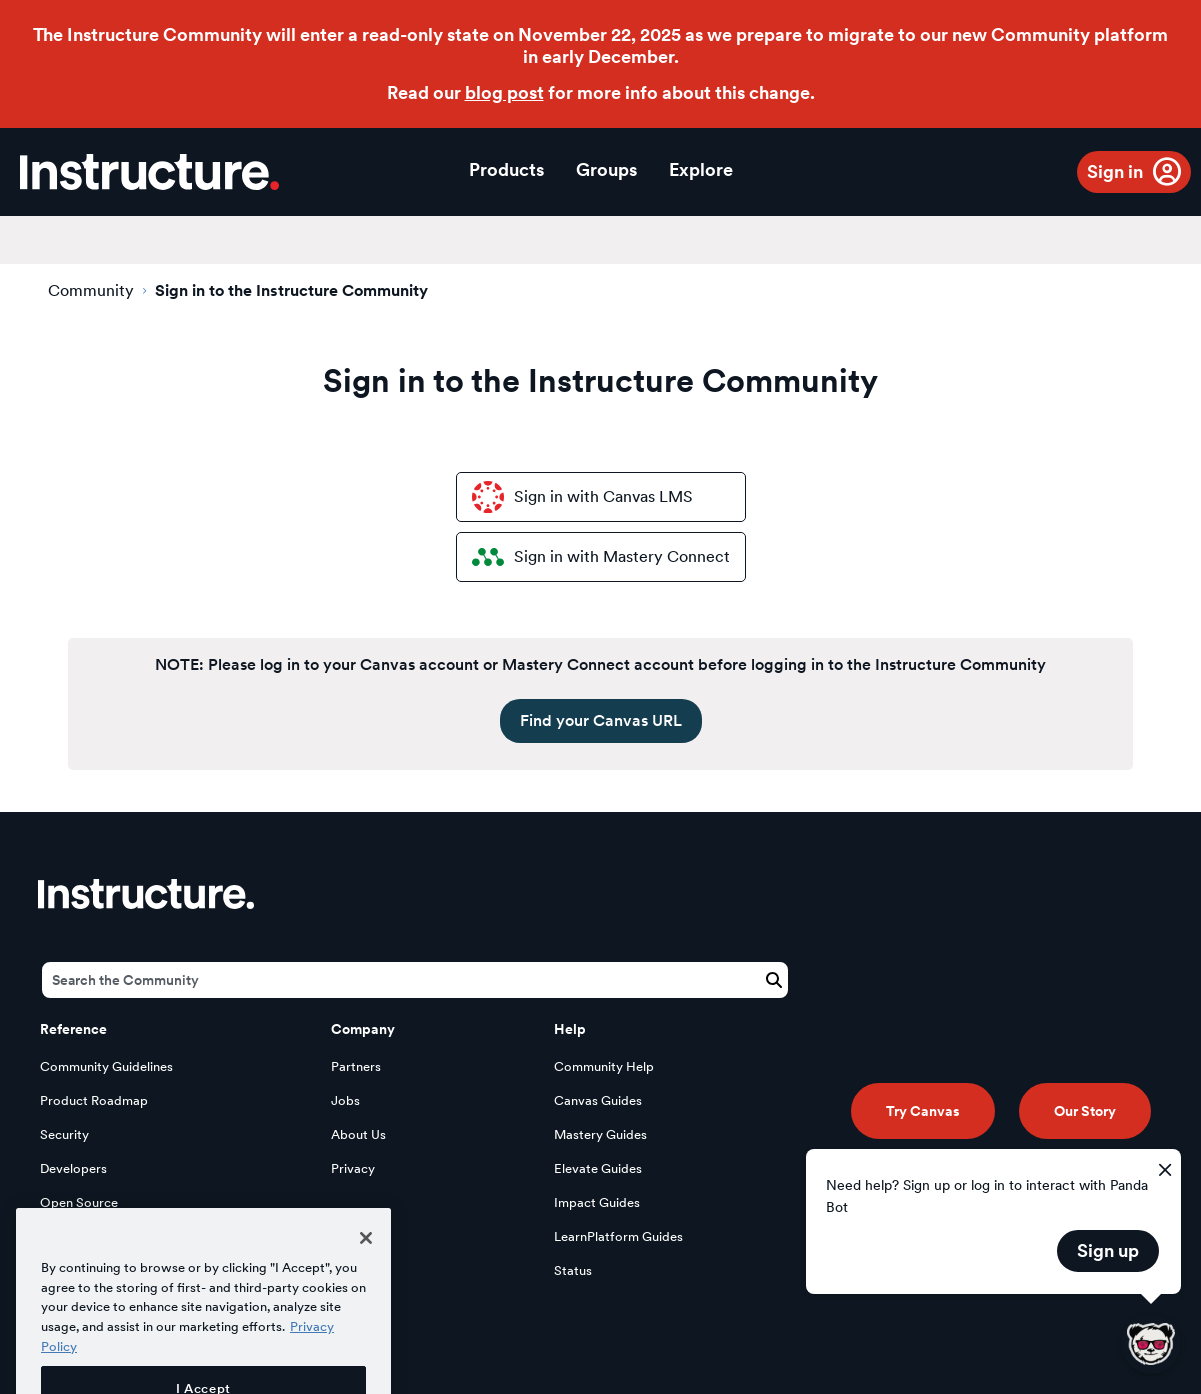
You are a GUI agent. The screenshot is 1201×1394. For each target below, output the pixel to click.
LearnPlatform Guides (618, 1236)
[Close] (366, 1269)
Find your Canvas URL (601, 720)
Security (64, 1134)
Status (573, 1270)
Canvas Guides (598, 1100)
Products (506, 169)
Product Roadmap (94, 1100)
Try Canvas (923, 1111)
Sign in (1115, 171)
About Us (358, 1134)
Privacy (353, 1168)
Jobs (345, 1100)
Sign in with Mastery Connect (601, 556)
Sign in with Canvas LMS (582, 497)
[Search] (415, 980)
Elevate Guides (598, 1168)
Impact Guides (597, 1202)
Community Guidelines (106, 1066)
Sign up (1108, 1250)
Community (91, 290)
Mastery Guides (600, 1134)
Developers (73, 1168)
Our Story (1085, 1111)
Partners (356, 1066)
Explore (701, 169)
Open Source (79, 1202)
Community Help (604, 1066)
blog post (504, 92)
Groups (606, 169)
